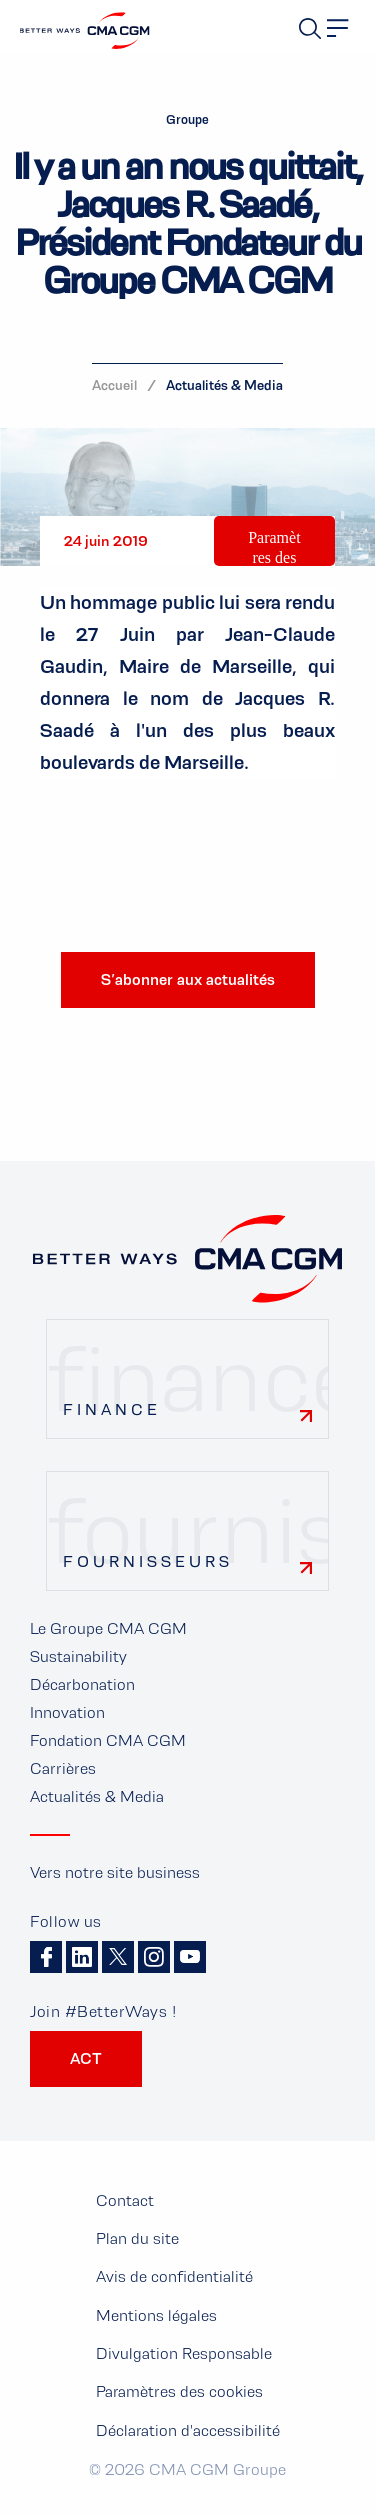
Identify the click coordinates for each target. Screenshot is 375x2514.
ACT (86, 2058)
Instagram (154, 1957)
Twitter (118, 1957)
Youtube (190, 1957)
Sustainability (78, 1656)
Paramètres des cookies (274, 556)
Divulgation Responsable (184, 2353)
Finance (112, 1409)
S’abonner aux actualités (188, 979)
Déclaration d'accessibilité (188, 2430)
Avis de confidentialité (174, 2276)
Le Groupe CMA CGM (108, 1628)
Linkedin (82, 1957)
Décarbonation (82, 1684)
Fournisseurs (148, 1561)
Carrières (63, 1768)
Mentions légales (156, 2315)
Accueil (114, 385)
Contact (125, 2200)
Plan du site (137, 2238)
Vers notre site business (115, 1872)
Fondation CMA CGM (108, 1740)
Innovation (67, 1712)
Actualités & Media (224, 385)
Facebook (46, 1957)
